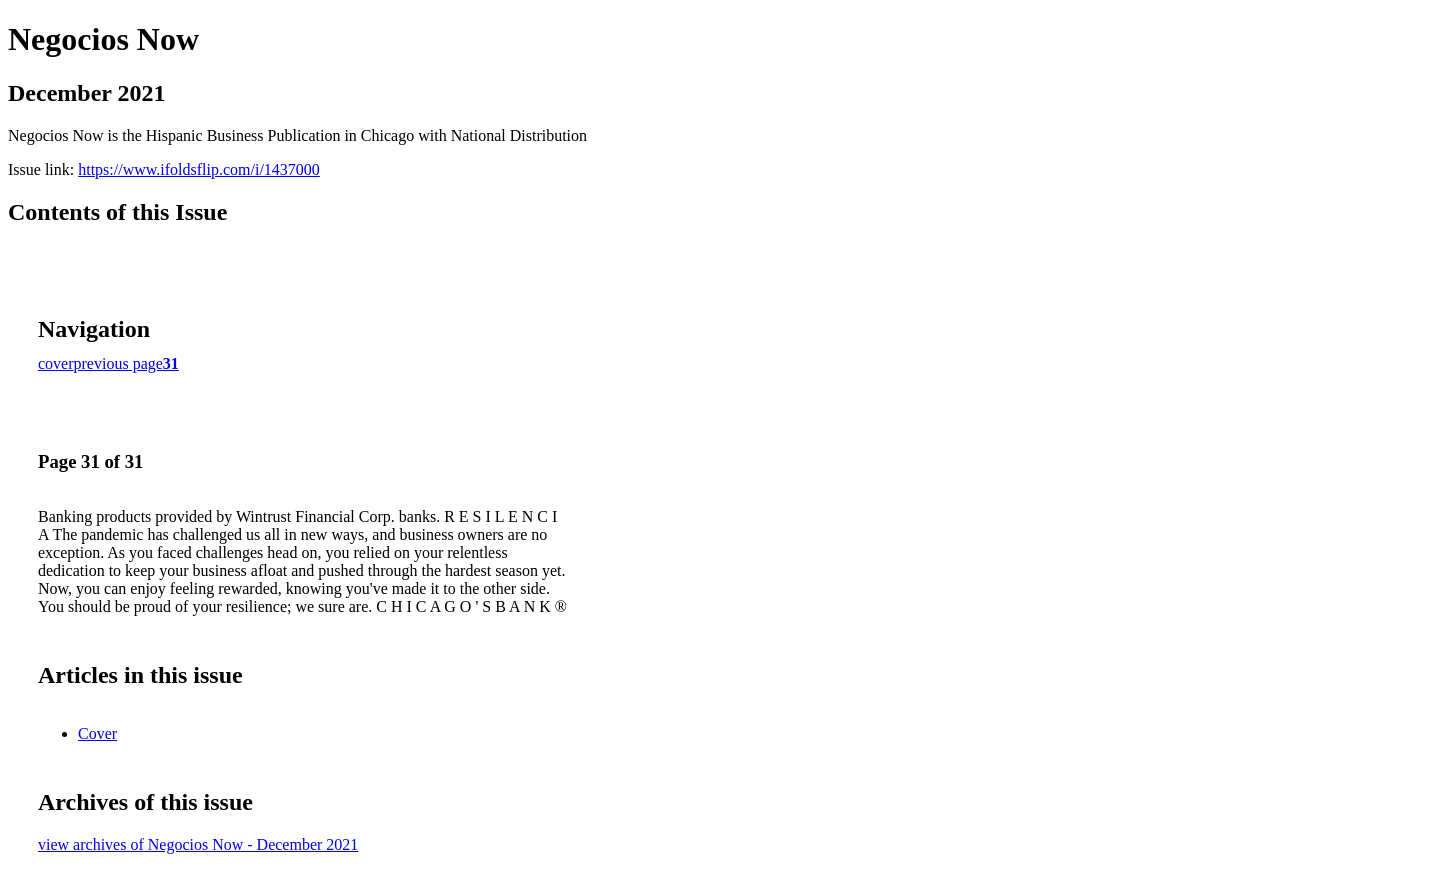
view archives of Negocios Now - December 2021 (198, 844)
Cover (97, 733)
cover (56, 363)
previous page (118, 363)
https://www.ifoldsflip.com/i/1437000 (199, 169)
